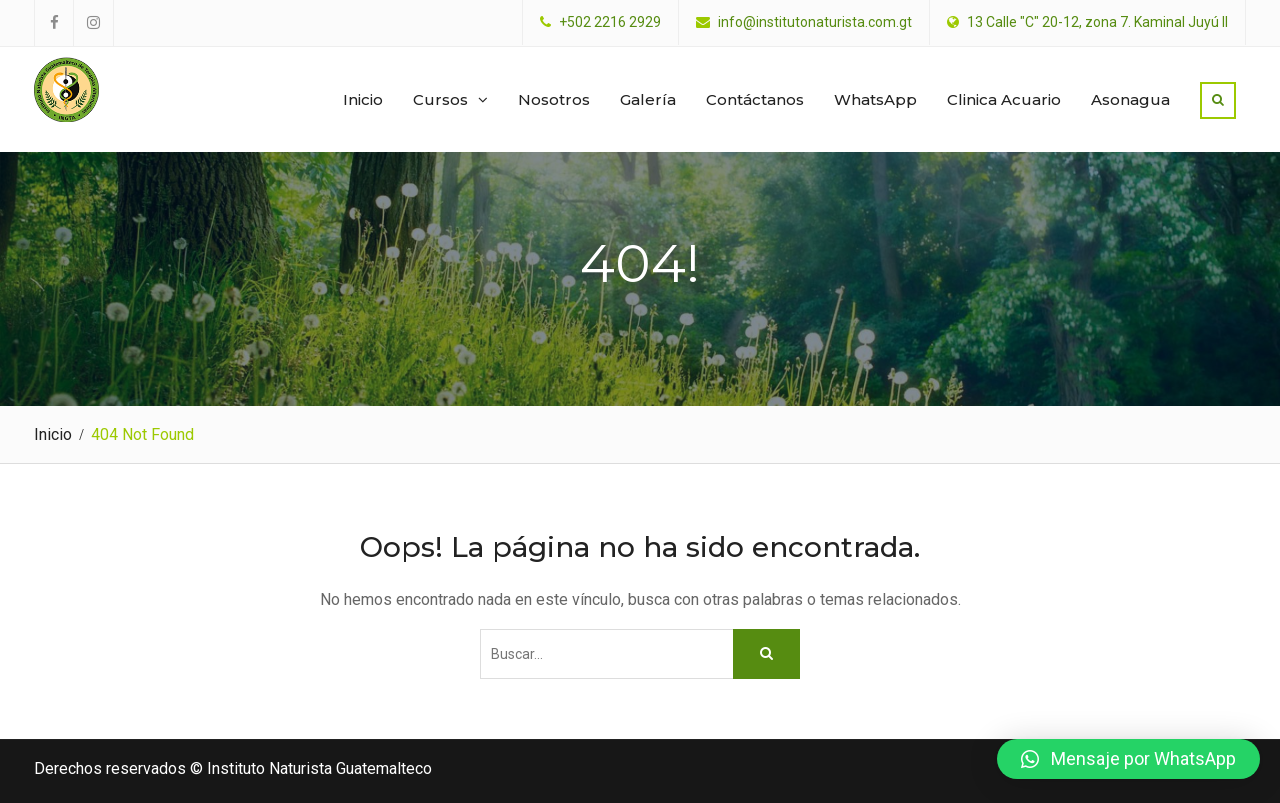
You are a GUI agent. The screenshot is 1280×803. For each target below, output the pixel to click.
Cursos (440, 99)
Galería (648, 99)
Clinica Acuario (1004, 99)
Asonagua (1130, 99)
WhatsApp (875, 99)
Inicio (363, 99)
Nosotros (554, 99)
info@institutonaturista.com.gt (815, 22)
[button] (1128, 759)
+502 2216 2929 (610, 22)
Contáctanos (755, 99)
